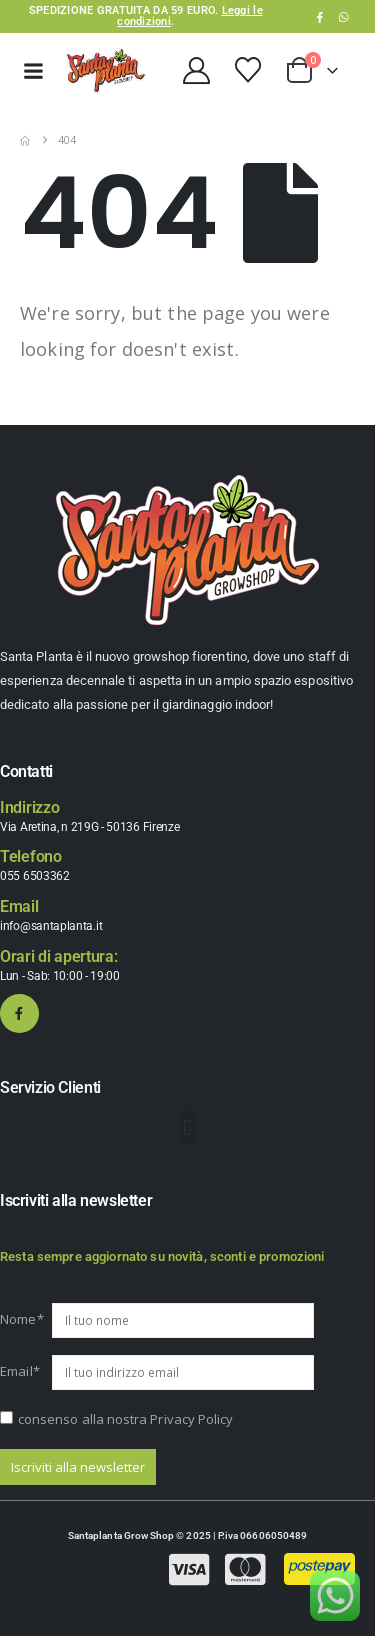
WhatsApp (344, 17)
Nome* (22, 1319)
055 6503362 (35, 876)
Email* (20, 1371)
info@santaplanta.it (51, 926)
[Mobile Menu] (33, 71)
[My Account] (196, 70)
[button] (187, 1127)
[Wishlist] (247, 70)
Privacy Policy (191, 1419)
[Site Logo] (106, 71)
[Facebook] (320, 17)
